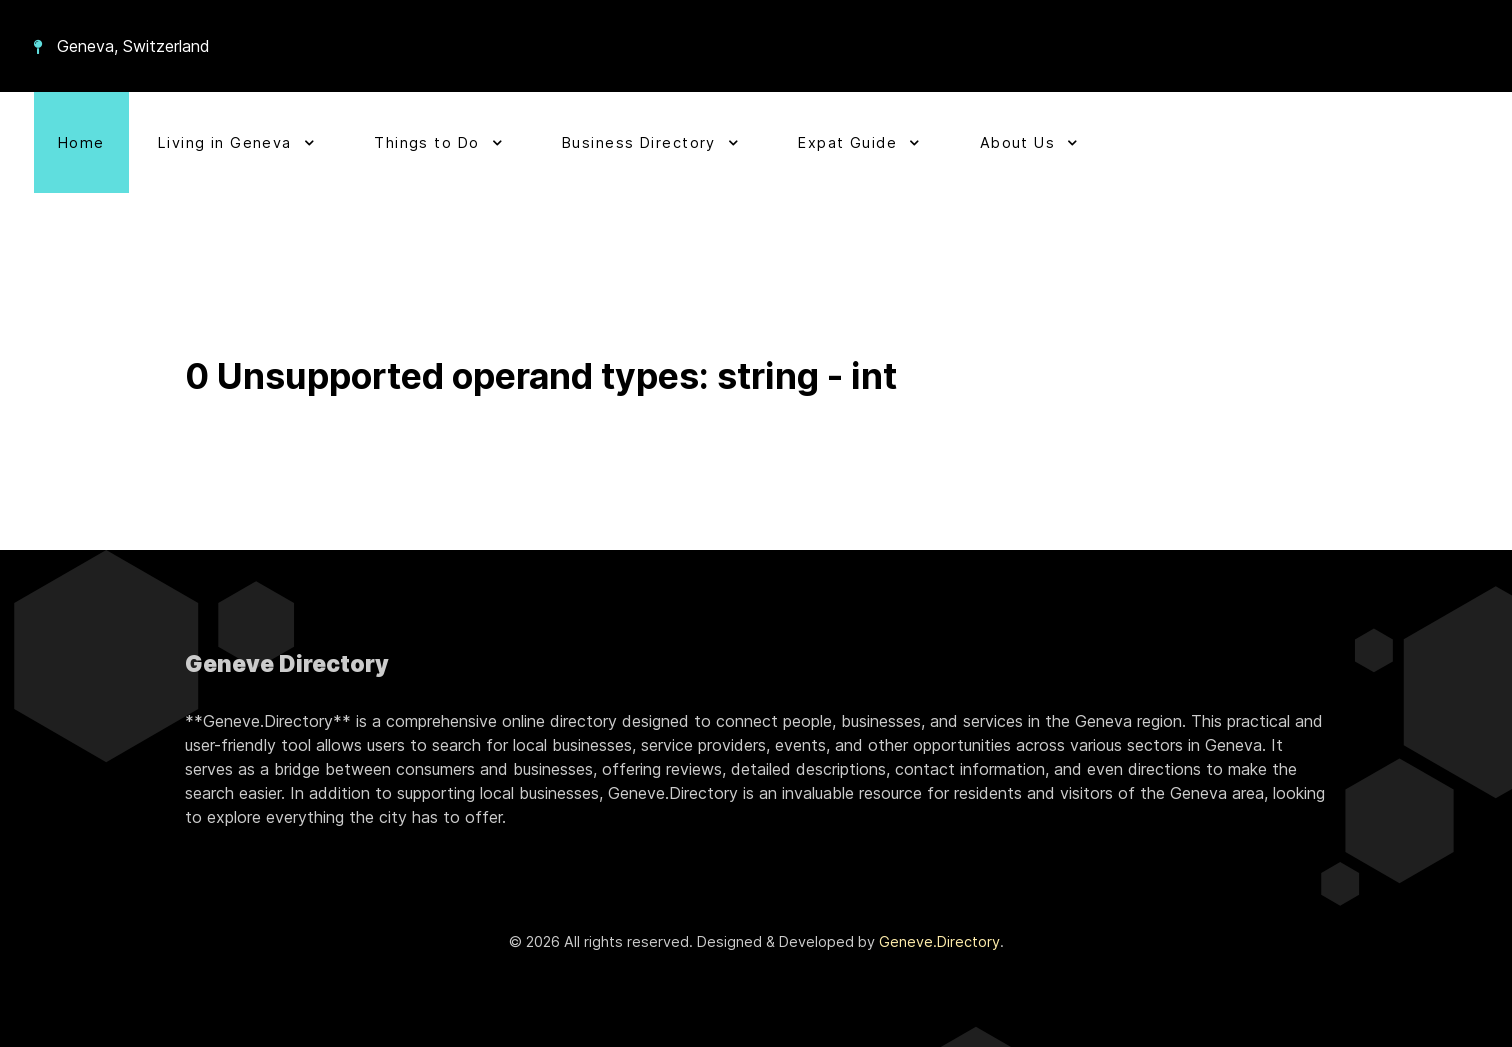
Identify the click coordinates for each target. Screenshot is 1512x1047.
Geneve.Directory (939, 941)
